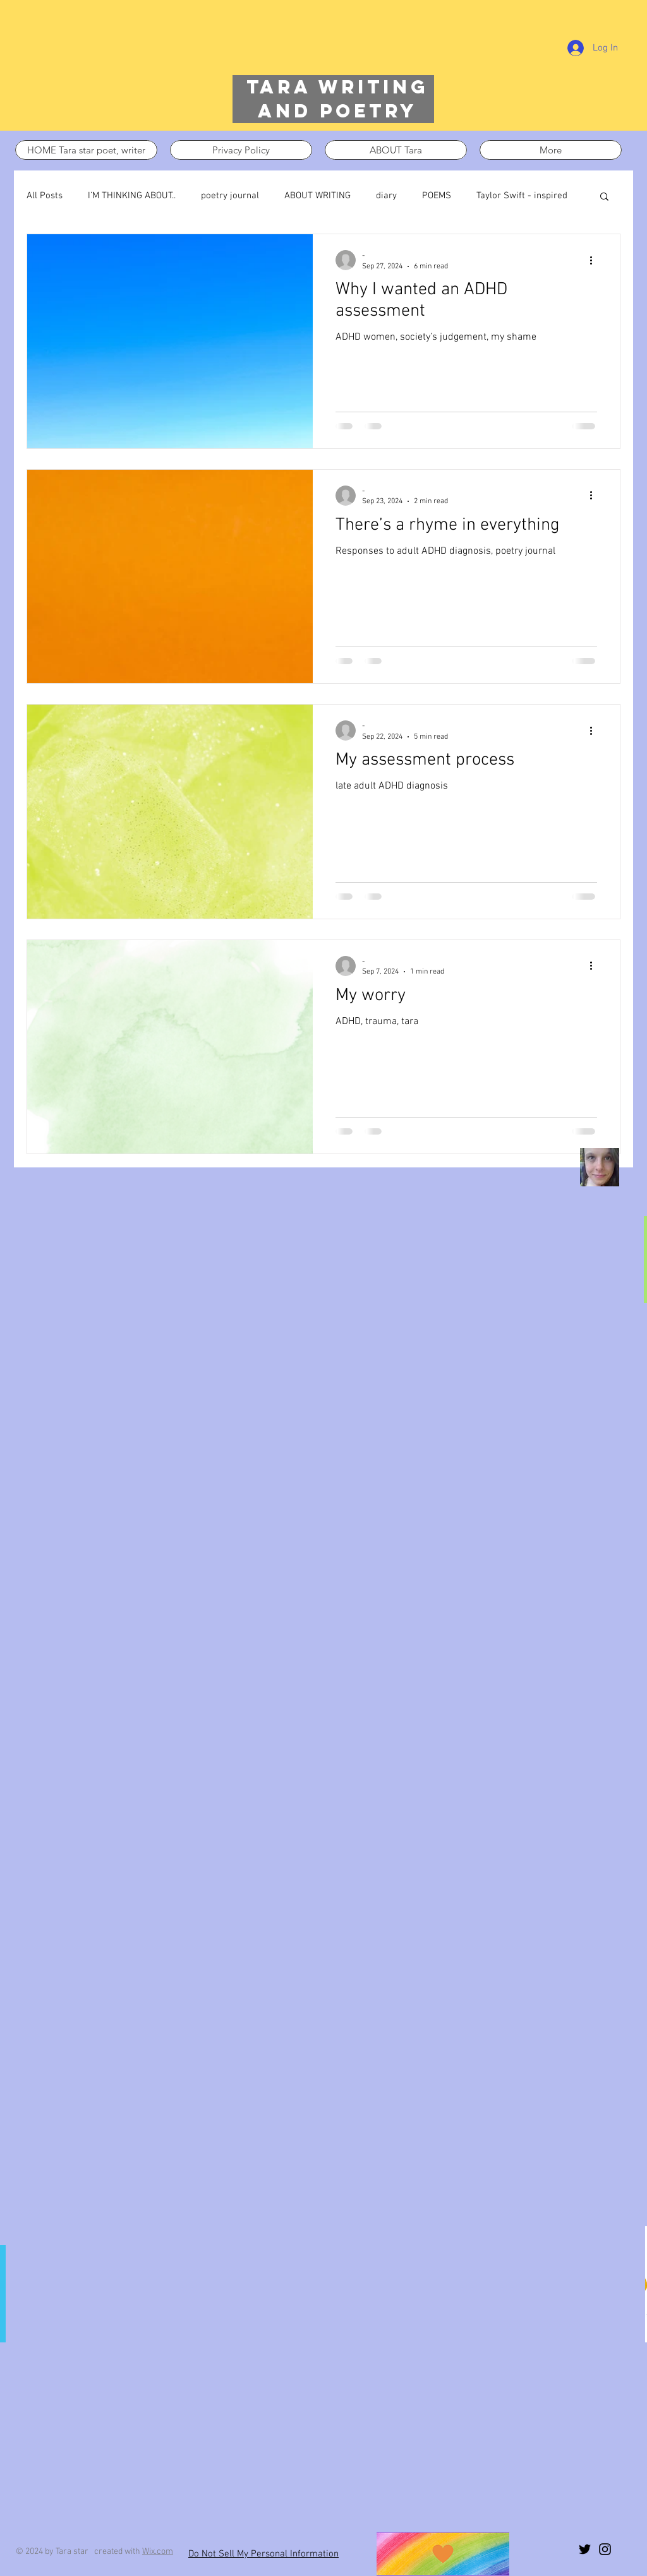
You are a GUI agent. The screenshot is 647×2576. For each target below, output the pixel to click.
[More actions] (595, 260)
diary (386, 195)
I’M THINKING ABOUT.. (132, 195)
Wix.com (157, 2551)
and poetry (337, 110)
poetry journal (230, 195)
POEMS (436, 195)
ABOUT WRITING (317, 195)
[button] (604, 197)
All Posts (45, 195)
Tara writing (337, 86)
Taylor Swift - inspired (521, 195)
